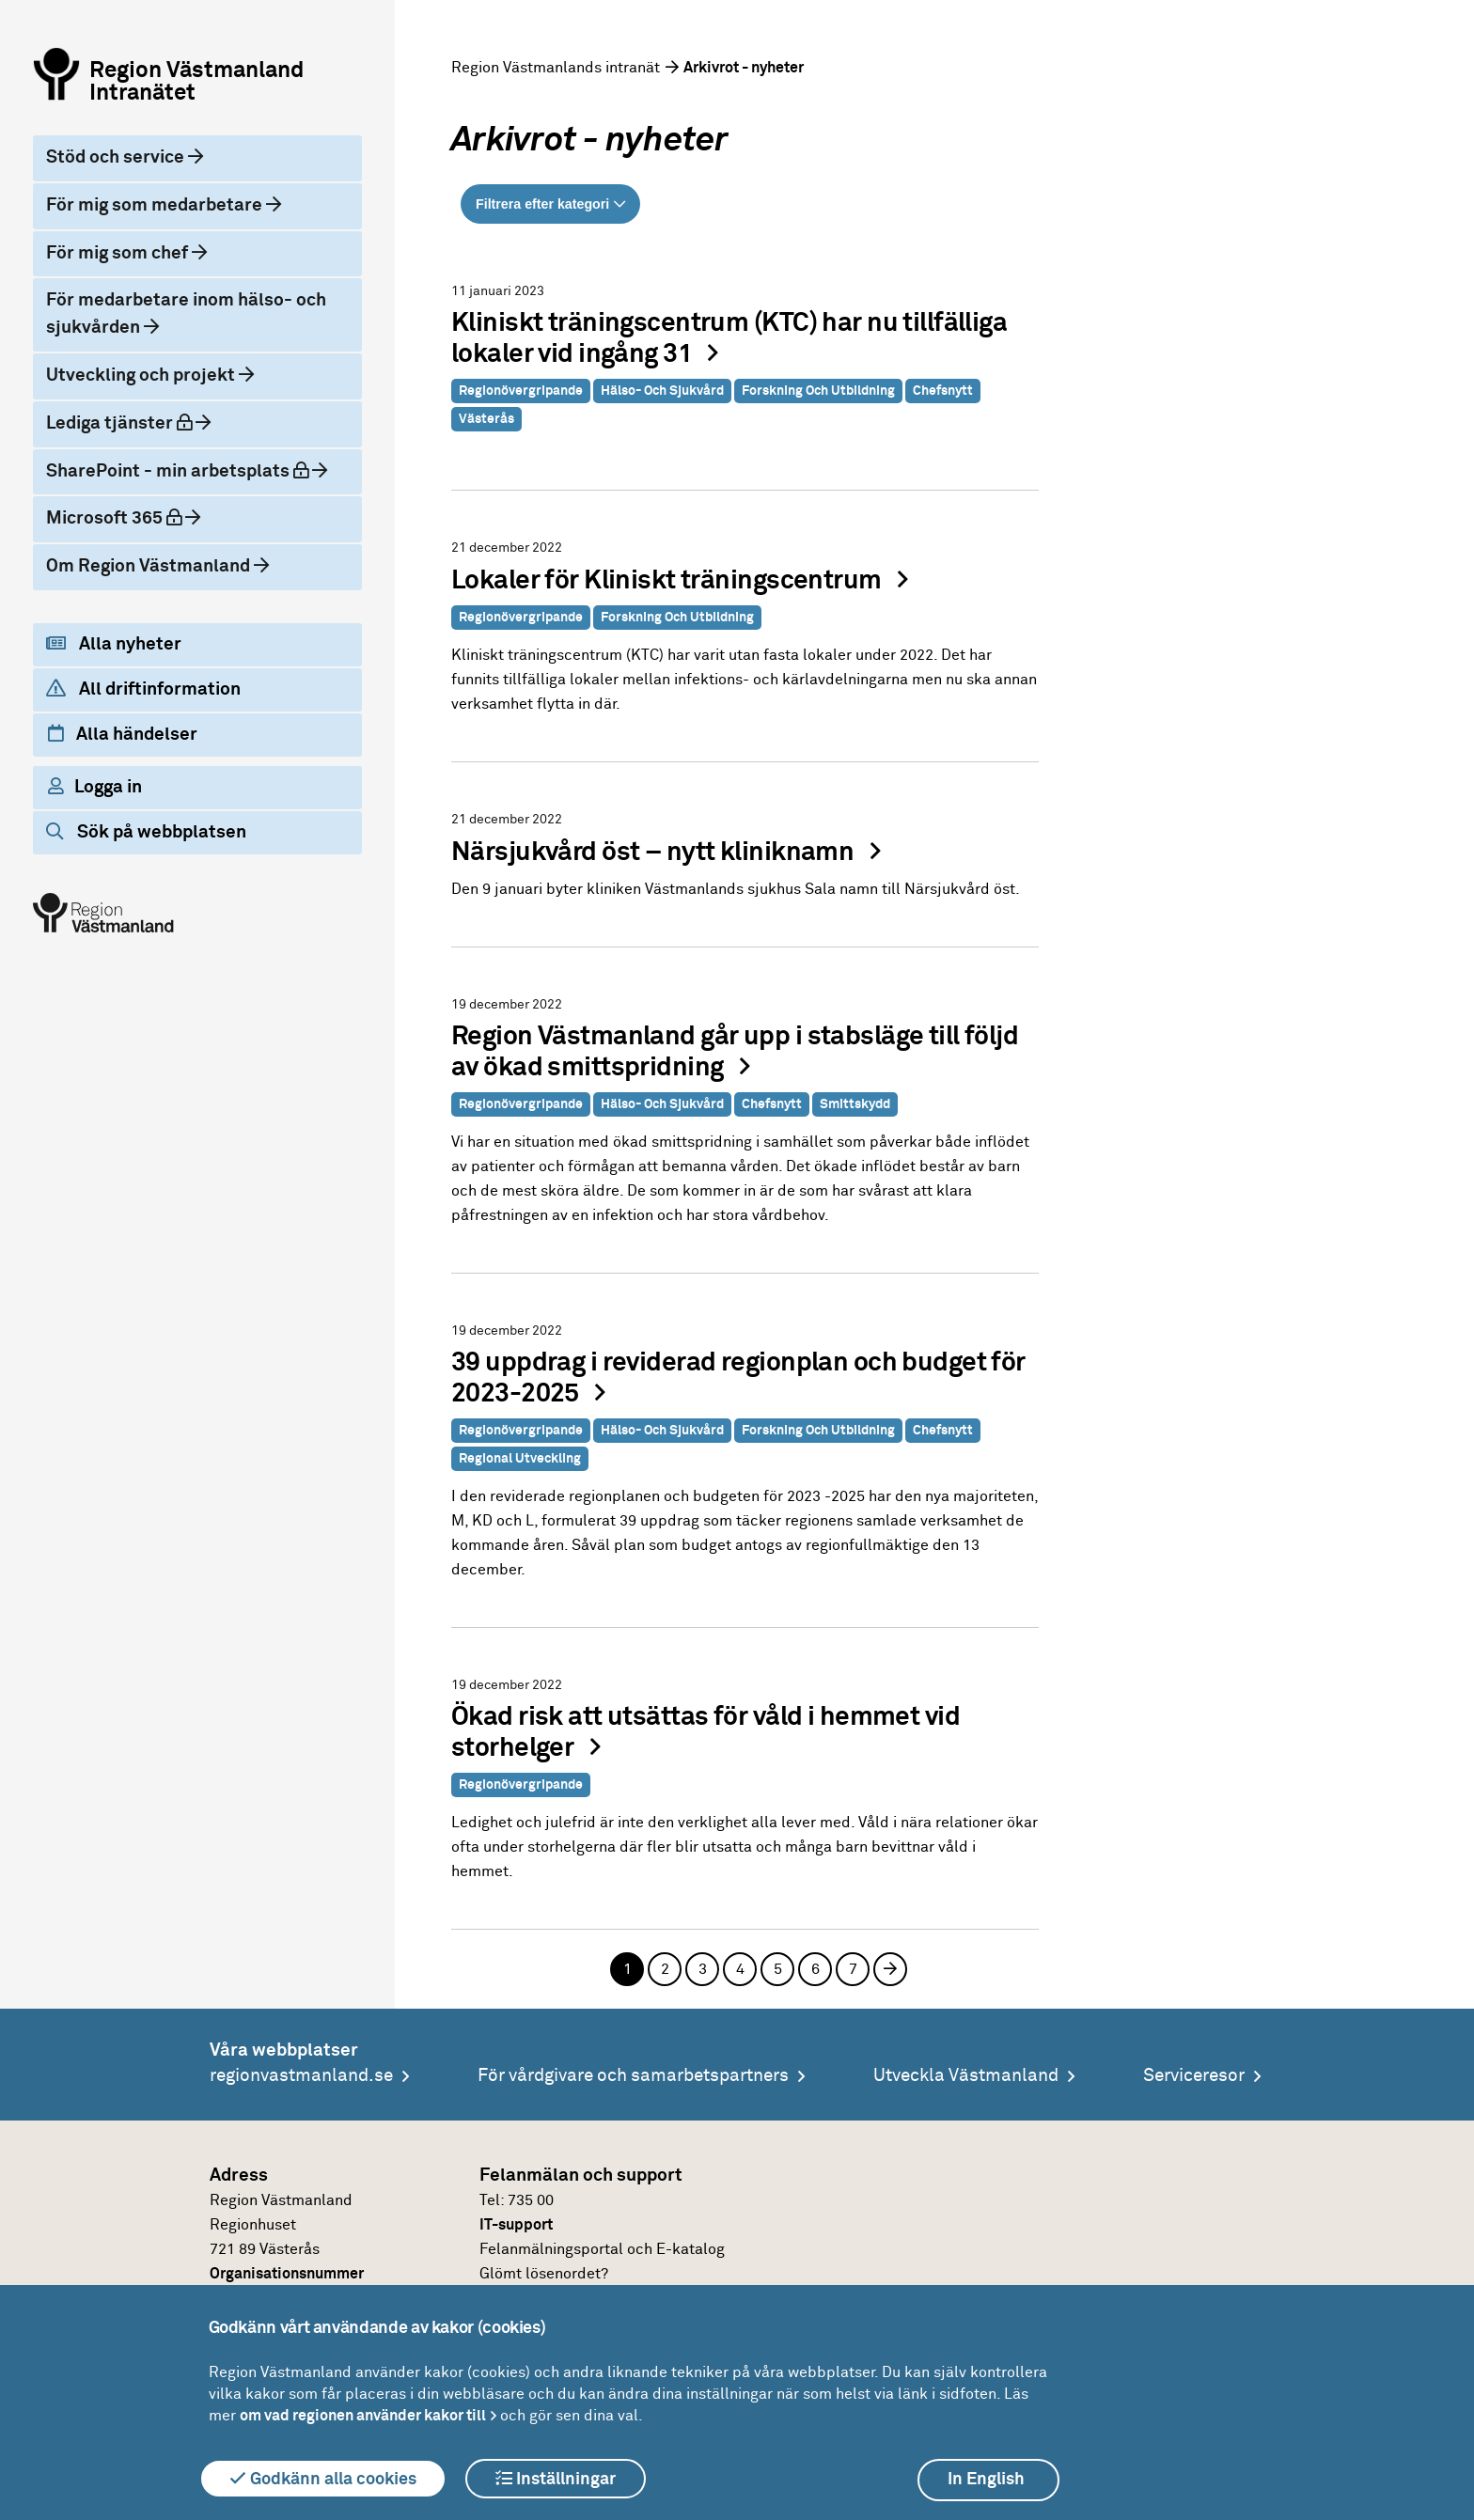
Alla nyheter (113, 643)
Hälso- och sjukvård (662, 391)
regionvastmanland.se (301, 2076)
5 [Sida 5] (778, 1969)
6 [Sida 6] (815, 1969)
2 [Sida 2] (665, 1969)
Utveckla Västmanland (965, 2076)
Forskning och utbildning (818, 391)
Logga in (95, 786)
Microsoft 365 (129, 516)
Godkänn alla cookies (322, 2478)
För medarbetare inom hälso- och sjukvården (186, 314)
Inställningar (555, 2478)
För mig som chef (119, 253)
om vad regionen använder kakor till (363, 2415)
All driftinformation (143, 689)
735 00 (531, 2200)
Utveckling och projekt (142, 375)
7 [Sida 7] (853, 1969)
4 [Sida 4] (740, 1969)
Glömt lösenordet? (543, 2273)
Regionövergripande (521, 391)
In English (986, 2479)
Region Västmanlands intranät (555, 67)
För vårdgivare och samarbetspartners (633, 2076)
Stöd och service (117, 157)
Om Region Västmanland (150, 566)
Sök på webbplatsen (146, 831)
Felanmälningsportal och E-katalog (602, 2249)
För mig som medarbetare (156, 205)
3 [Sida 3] (702, 1969)
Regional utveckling (520, 1458)
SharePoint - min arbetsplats (188, 469)
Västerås (486, 419)
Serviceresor (1194, 2076)
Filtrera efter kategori (542, 203)
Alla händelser (122, 734)
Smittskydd (855, 1104)
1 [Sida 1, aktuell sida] (627, 1969)
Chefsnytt (943, 391)
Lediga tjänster (135, 421)
